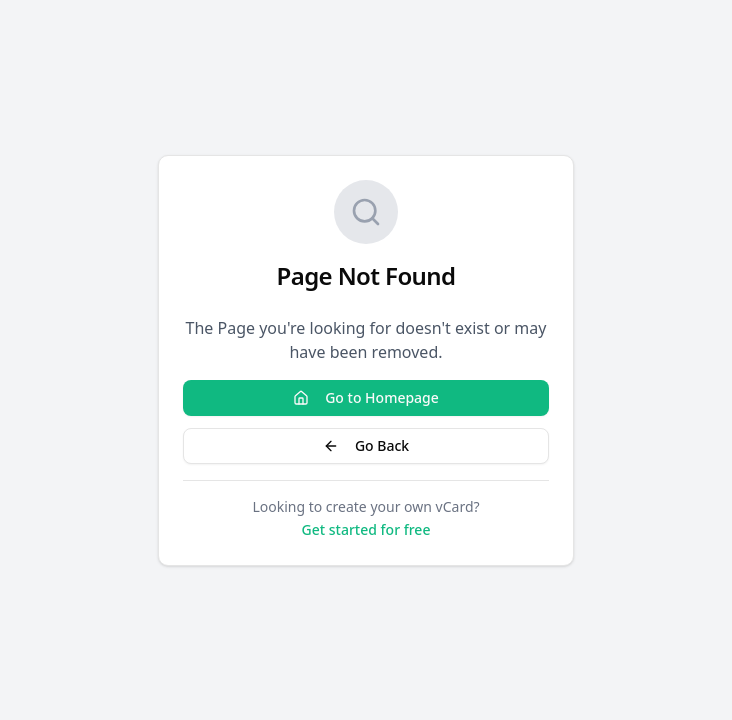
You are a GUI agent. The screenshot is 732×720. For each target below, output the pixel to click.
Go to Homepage (366, 397)
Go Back (366, 445)
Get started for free (366, 529)
